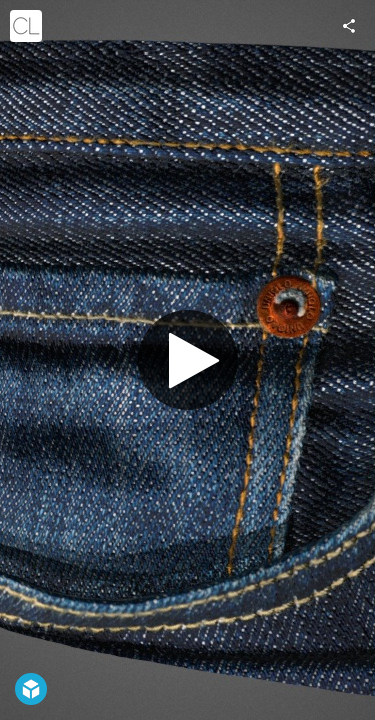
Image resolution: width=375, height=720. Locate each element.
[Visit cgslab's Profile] (26, 26)
